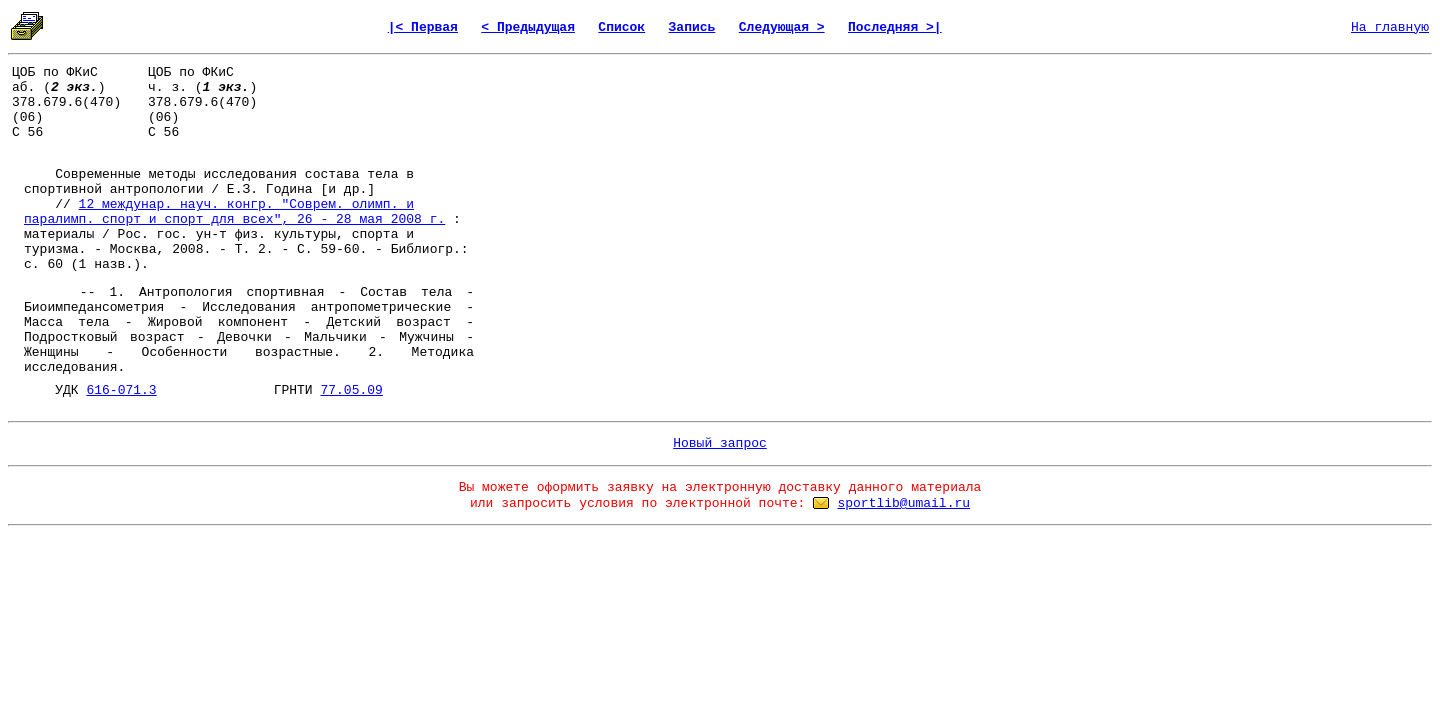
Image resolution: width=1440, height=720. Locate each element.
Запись (692, 27)
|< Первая (423, 27)
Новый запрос (720, 443)
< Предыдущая (528, 27)
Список (621, 27)
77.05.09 (351, 390)
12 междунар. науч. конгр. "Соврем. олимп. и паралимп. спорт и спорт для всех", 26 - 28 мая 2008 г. (234, 212)
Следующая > (782, 27)
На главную (1390, 27)
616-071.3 (121, 390)
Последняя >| (895, 27)
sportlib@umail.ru (903, 503)
